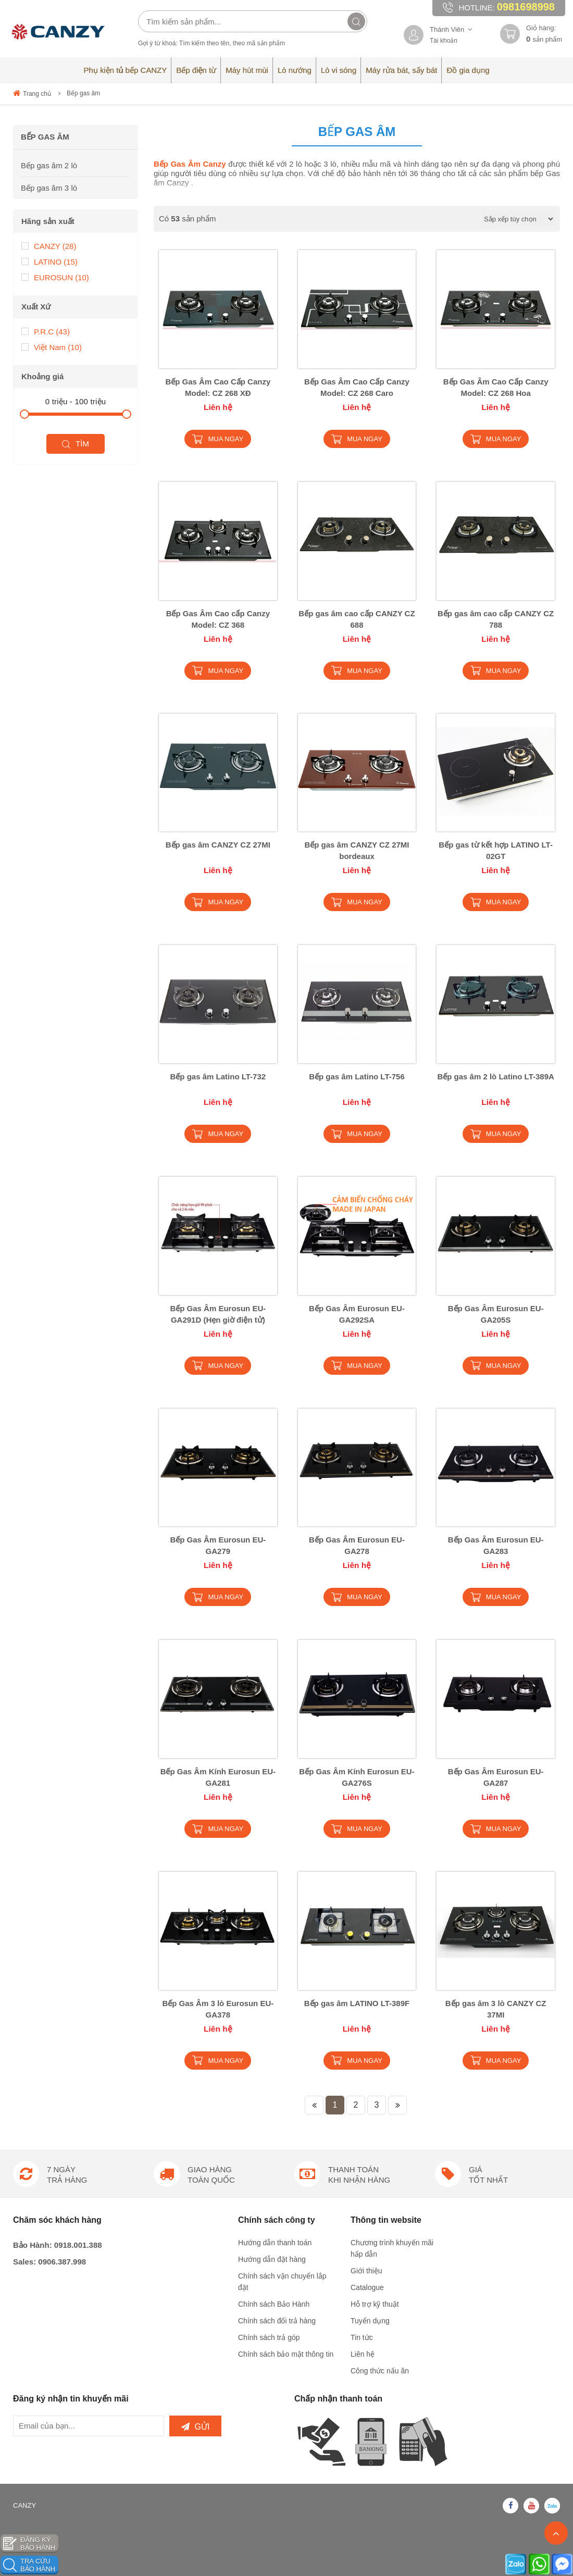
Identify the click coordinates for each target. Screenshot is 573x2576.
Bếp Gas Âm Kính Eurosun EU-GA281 (218, 1777)
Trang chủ (32, 93)
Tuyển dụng (370, 2321)
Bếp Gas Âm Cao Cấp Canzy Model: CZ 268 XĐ (217, 387)
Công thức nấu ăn (380, 2371)
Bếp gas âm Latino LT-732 (218, 1076)
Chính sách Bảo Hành (273, 2304)
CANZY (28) (48, 246)
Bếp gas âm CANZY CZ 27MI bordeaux (356, 850)
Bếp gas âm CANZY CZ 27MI (218, 844)
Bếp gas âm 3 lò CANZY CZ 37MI (495, 2009)
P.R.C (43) (45, 331)
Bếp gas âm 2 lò (49, 165)
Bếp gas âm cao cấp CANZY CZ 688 (356, 619)
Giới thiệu (366, 2271)
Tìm (75, 444)
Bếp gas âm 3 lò (49, 187)
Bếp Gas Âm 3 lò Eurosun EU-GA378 (217, 2009)
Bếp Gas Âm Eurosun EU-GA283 (496, 1545)
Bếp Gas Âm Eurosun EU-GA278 (357, 1545)
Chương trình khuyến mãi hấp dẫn (392, 2248)
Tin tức (362, 2337)
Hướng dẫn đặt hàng (272, 2259)
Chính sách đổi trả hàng (277, 2321)
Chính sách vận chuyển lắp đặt (282, 2282)
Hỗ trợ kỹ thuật (375, 2304)
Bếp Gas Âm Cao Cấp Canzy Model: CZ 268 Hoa (496, 387)
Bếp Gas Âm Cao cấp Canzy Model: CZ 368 (218, 619)
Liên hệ (363, 2354)
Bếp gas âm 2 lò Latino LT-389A (495, 1076)
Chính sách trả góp (269, 2337)
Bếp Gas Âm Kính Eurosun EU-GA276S (356, 1777)
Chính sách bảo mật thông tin (285, 2354)
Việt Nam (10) (51, 347)
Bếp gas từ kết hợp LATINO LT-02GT (496, 850)
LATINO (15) (49, 261)
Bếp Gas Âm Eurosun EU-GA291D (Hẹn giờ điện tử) (218, 1314)
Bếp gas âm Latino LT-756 (357, 1076)
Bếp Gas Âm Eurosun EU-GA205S (496, 1314)
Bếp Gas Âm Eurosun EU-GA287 (496, 1777)
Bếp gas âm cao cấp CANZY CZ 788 (496, 619)
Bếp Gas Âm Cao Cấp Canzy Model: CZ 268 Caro (356, 387)
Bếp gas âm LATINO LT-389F (356, 2003)
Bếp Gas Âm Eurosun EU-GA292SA (357, 1314)
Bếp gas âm (83, 93)
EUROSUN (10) (55, 277)
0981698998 (526, 7)
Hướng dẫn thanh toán (275, 2242)
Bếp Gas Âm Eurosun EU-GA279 (218, 1545)
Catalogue (367, 2287)
